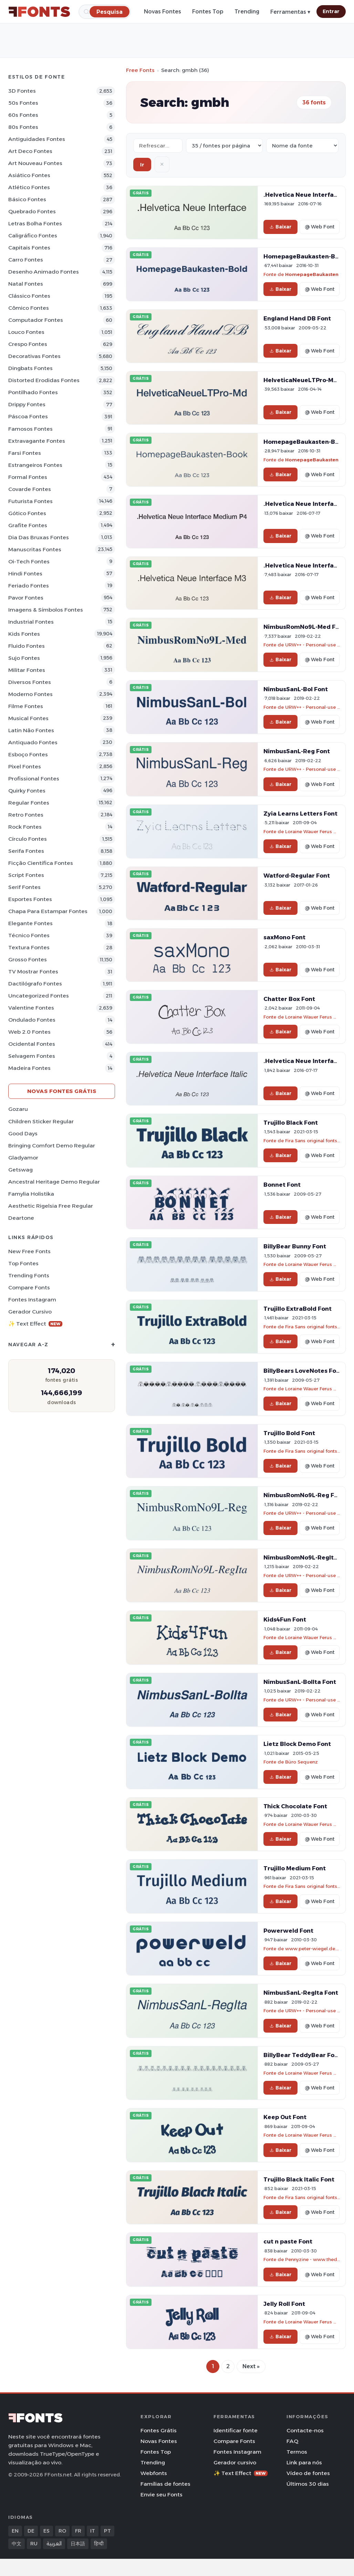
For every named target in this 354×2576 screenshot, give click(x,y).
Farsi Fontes (24, 453)
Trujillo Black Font (290, 1122)
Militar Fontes (26, 670)
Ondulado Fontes (31, 1019)
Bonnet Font (282, 1184)
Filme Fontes (25, 706)
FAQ (292, 2441)
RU (34, 2544)
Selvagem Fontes (31, 1056)
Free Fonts (140, 70)
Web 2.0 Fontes (29, 1032)
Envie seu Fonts (161, 2494)
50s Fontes (23, 103)
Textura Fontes (29, 947)
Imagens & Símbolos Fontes (45, 609)
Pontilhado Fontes (33, 392)
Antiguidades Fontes (36, 139)
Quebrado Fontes (32, 211)
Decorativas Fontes (34, 356)
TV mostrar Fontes (33, 971)
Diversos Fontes (29, 682)
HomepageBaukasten (312, 274)
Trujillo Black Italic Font (298, 2179)
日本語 (78, 2544)
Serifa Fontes (26, 851)
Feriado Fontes (28, 585)
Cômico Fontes (28, 308)
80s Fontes (23, 127)
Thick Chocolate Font (295, 1806)
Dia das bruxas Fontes (38, 537)
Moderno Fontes (30, 694)
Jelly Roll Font (284, 2303)
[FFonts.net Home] (39, 11)
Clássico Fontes (29, 296)
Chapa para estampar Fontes (47, 911)
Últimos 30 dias (308, 2484)
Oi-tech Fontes (29, 561)
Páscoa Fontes (28, 416)
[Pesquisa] (109, 11)
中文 (16, 2544)
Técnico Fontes (29, 935)
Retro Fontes (25, 814)
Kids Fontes (24, 634)
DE (31, 2531)
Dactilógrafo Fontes (35, 983)
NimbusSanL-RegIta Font (300, 1992)
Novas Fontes (162, 11)
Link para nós (304, 2462)
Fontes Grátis (158, 2430)
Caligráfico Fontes (32, 235)
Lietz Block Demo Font (297, 1743)
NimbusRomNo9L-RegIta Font (308, 1557)
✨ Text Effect (35, 1323)
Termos (297, 2452)
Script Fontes (26, 875)
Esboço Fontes (28, 754)
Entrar (331, 11)
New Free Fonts (29, 1251)
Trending (247, 11)
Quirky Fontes (26, 790)
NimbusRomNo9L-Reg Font (303, 1495)
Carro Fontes (25, 259)
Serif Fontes (24, 887)
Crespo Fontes (27, 344)
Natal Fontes (25, 283)
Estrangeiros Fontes (35, 465)
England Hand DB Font (297, 318)
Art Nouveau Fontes (35, 163)
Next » (251, 2366)
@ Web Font (319, 227)
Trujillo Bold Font (289, 1433)
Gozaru (18, 1109)
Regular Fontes (28, 802)
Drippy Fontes (26, 404)
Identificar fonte (236, 2430)
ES (46, 2531)
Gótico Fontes (27, 513)
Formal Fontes (27, 477)
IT (92, 2531)
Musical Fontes (28, 718)
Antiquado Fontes (33, 742)
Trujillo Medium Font (294, 1868)
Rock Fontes (25, 827)
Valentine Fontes (31, 1007)
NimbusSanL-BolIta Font (299, 1681)
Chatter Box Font (289, 998)
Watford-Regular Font (296, 875)
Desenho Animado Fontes (43, 271)
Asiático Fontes (29, 175)
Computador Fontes (35, 320)
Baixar (280, 227)
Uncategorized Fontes (38, 995)
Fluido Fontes (26, 646)
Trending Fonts (28, 1275)
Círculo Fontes (27, 839)
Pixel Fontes (24, 766)
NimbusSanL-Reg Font (296, 751)
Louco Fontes (26, 332)
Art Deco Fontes (30, 151)
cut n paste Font (287, 2241)
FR (78, 2531)
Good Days (23, 1133)
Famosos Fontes (30, 429)
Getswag (20, 1169)
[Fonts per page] (224, 145)
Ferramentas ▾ (290, 12)
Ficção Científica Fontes (40, 863)
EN (15, 2531)
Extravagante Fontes (36, 441)
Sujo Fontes (24, 658)
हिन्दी (99, 2544)
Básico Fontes (27, 199)
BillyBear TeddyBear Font (302, 2055)
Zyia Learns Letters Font (300, 813)
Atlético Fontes (29, 187)
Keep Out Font (284, 2117)
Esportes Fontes (30, 899)
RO (62, 2531)
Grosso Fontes (27, 959)
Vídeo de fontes (308, 2473)
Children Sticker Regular (41, 1121)
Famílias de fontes (165, 2484)
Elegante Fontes (30, 923)
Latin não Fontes (31, 730)
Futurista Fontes (30, 501)
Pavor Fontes (25, 597)
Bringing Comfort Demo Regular (51, 1145)
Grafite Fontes (27, 525)
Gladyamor (23, 1157)
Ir (142, 164)
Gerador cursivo (30, 1311)
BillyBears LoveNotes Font (303, 1370)
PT (107, 2531)
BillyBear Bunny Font (294, 1246)
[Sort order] (302, 145)
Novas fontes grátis (61, 1091)
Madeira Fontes (29, 1068)
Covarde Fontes (29, 489)
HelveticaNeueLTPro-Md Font (308, 380)
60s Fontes (23, 115)
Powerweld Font (288, 1930)
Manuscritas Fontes (34, 549)
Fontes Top (207, 11)
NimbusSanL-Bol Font (295, 689)
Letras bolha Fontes (35, 223)
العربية (54, 2544)
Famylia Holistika (31, 1193)
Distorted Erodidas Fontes (44, 380)
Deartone (21, 1218)
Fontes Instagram (32, 1299)
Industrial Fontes (31, 622)
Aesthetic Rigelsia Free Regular (50, 1206)
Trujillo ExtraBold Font (297, 1308)
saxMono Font (284, 937)
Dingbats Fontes (30, 368)
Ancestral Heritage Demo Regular (54, 1181)
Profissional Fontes (33, 778)
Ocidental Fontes (31, 1044)
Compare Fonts (29, 1287)
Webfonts (153, 2473)
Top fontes (23, 1263)
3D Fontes (22, 91)
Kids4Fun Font (284, 1619)
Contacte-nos (305, 2430)
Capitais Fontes (29, 247)
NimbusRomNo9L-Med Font (304, 626)
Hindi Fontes (25, 573)
